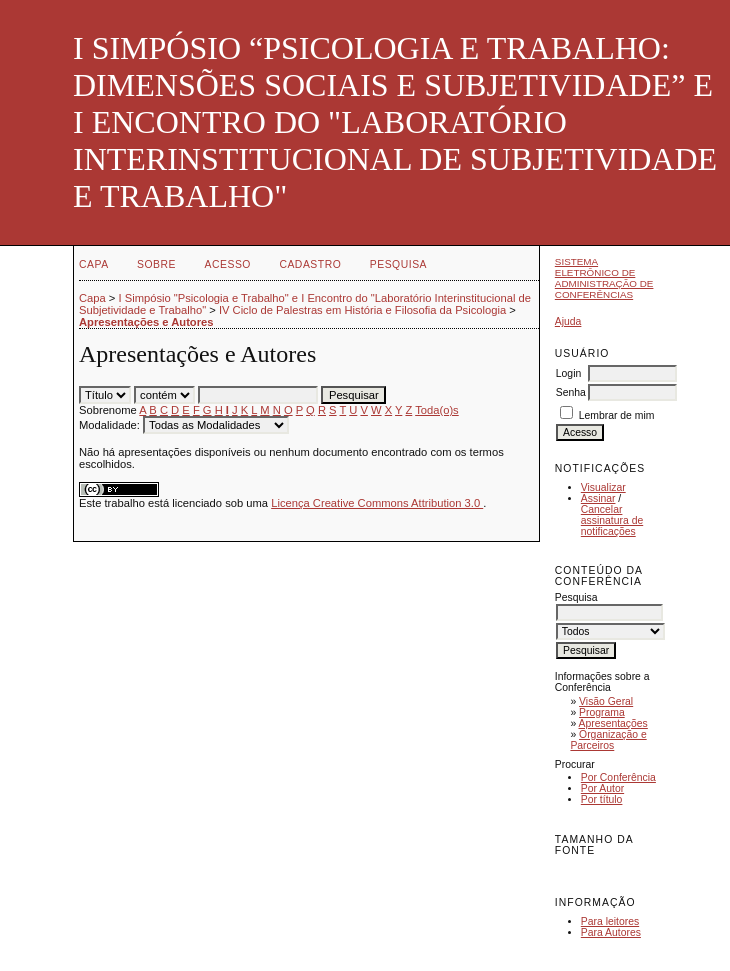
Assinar (598, 498)
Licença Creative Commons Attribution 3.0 (377, 503)
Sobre (156, 264)
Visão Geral (606, 701)
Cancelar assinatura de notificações (612, 520)
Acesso (228, 264)
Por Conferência (618, 777)
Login (568, 373)
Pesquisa (398, 264)
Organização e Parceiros (608, 740)
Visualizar (603, 487)
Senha (571, 392)
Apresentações (613, 723)
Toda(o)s (437, 410)
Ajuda (568, 321)
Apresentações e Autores (146, 322)
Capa (94, 264)
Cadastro (310, 264)
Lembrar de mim (617, 415)
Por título (602, 799)
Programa (602, 712)
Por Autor (602, 788)
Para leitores (610, 921)
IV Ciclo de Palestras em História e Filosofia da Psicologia (362, 310)
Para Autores (611, 932)
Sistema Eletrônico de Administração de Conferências (604, 278)
